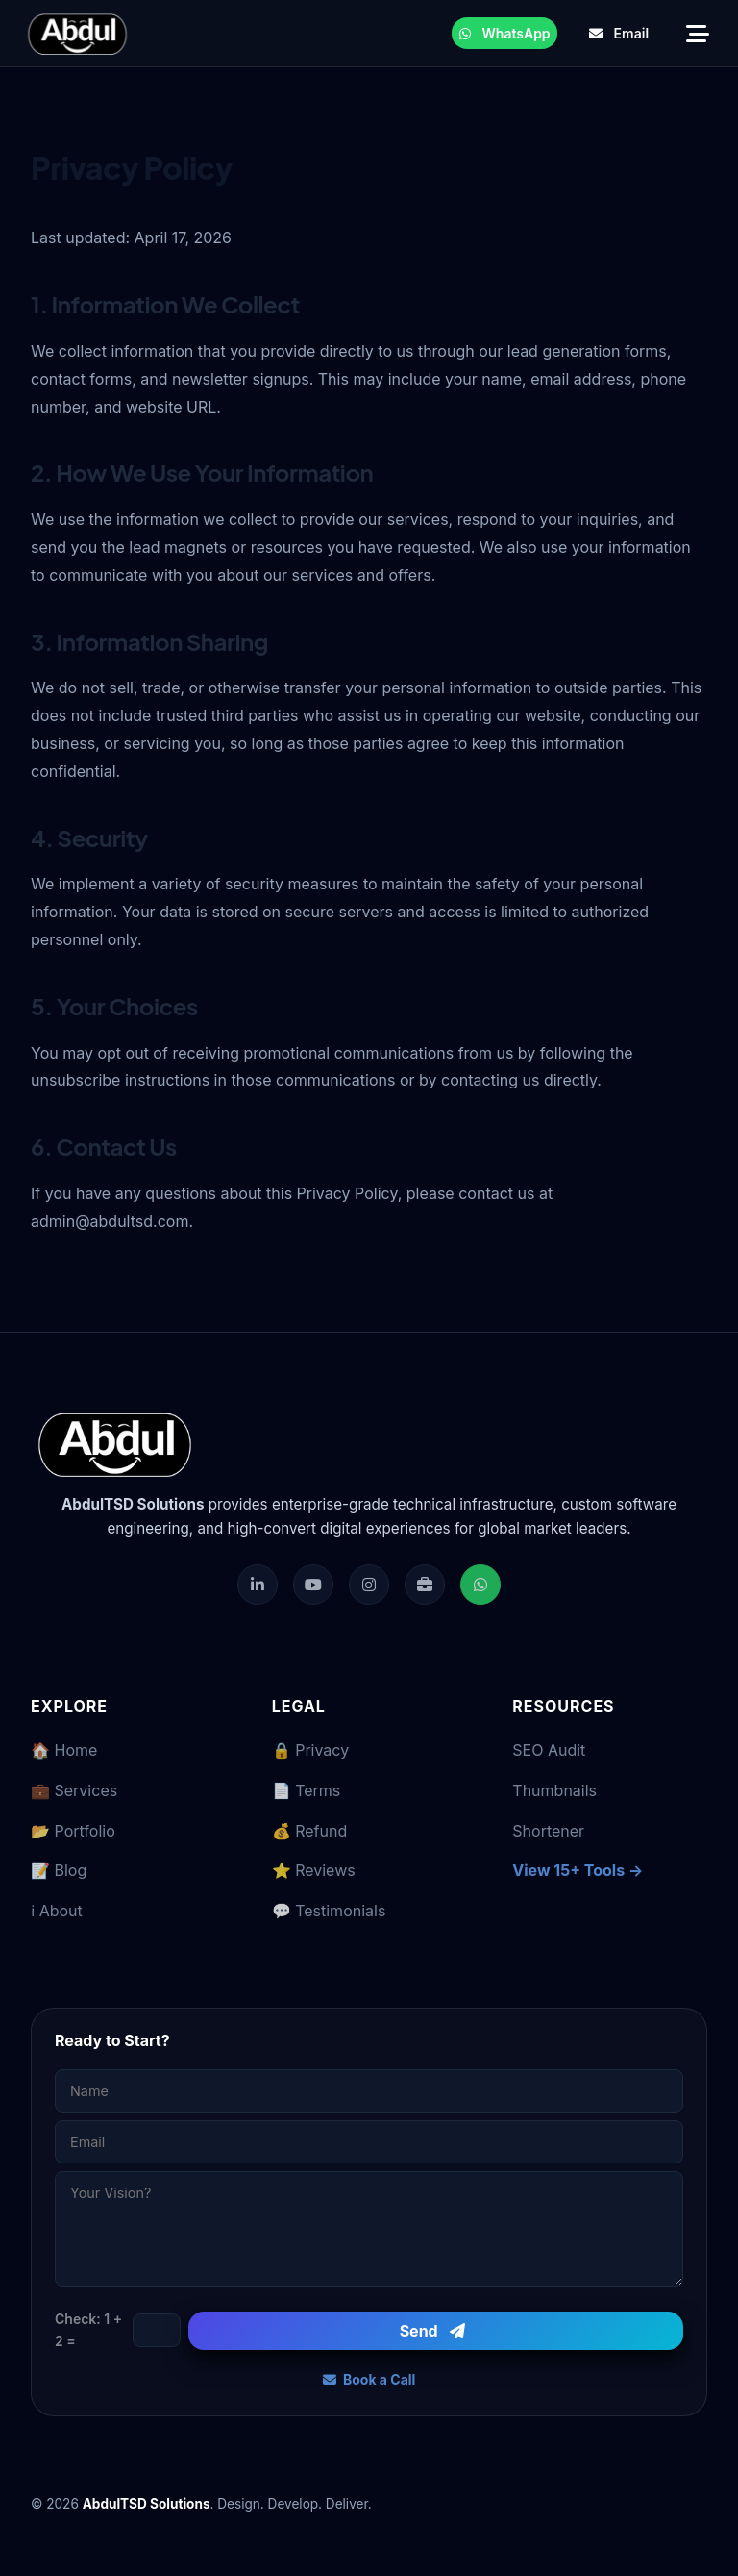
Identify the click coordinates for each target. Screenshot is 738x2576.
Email (619, 33)
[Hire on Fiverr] (425, 1584)
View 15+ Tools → (577, 1870)
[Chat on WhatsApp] (480, 1584)
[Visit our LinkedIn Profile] (257, 1584)
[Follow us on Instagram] (369, 1584)
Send (432, 2330)
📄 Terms (306, 1790)
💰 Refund (310, 1830)
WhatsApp (505, 33)
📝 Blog (58, 1870)
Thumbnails (554, 1790)
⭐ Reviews (314, 1870)
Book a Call (369, 2379)
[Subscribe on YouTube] (313, 1584)
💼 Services (74, 1790)
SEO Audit (548, 1750)
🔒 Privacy (311, 1750)
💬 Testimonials (329, 1910)
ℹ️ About (57, 1910)
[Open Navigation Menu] (697, 33)
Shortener (548, 1830)
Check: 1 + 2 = (88, 2329)
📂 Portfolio (73, 1830)
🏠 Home (64, 1750)
